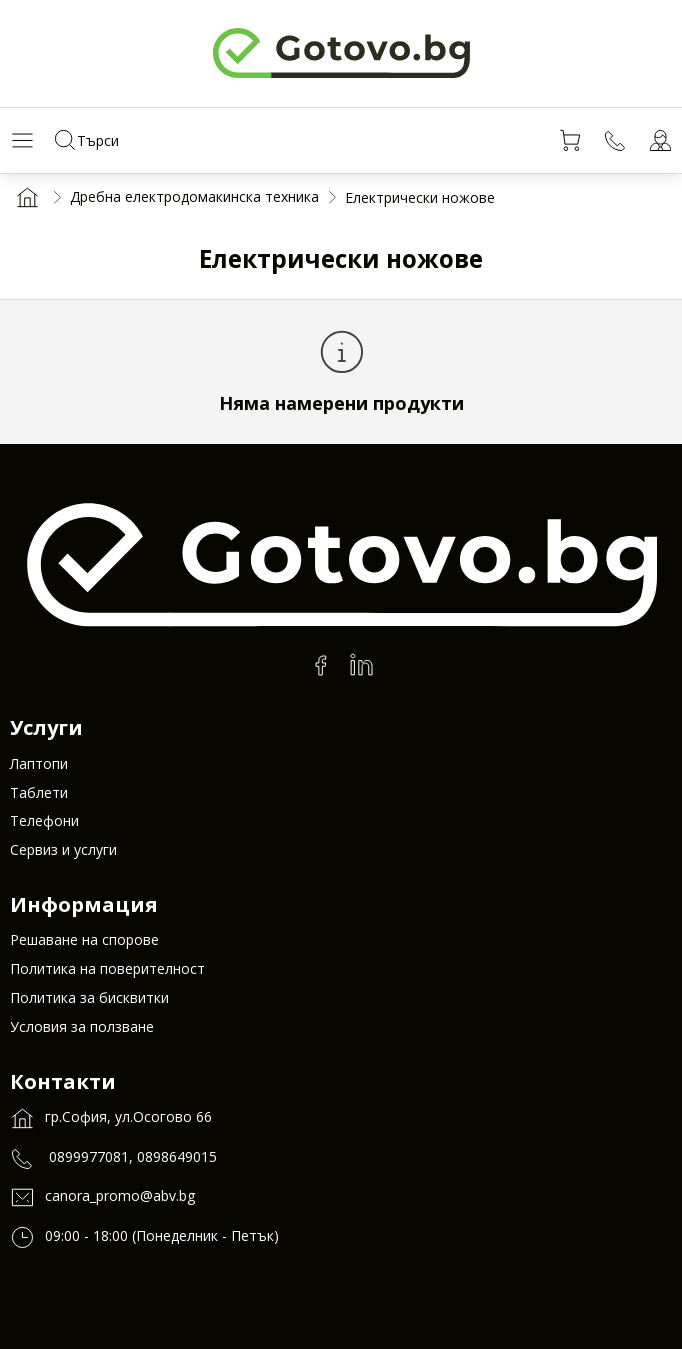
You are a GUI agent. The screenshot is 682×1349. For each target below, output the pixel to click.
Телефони (44, 820)
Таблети (39, 792)
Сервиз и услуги (63, 849)
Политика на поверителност (107, 968)
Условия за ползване (82, 1026)
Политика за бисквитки (89, 997)
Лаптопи (39, 763)
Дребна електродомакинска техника (194, 196)
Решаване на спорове (84, 939)
